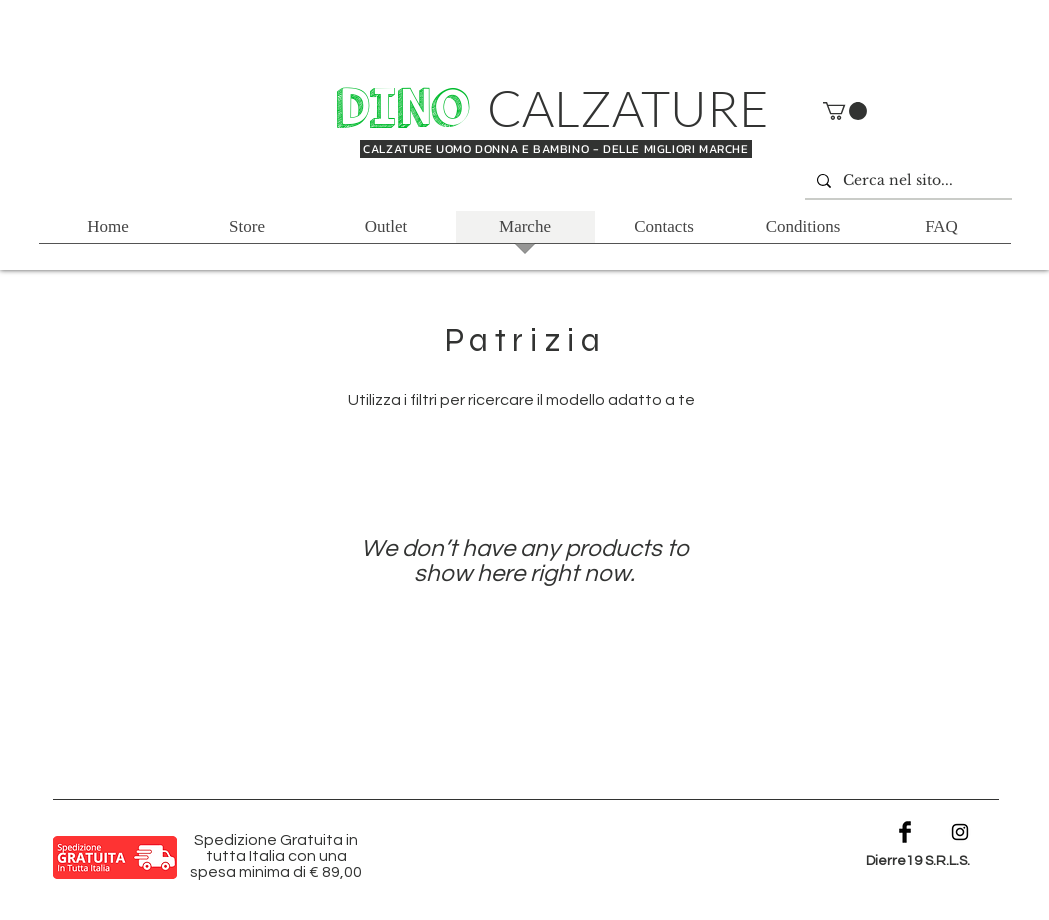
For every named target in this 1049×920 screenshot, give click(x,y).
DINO (409, 109)
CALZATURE (628, 107)
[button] (845, 111)
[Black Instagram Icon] (960, 832)
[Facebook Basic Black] (905, 832)
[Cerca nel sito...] (906, 181)
